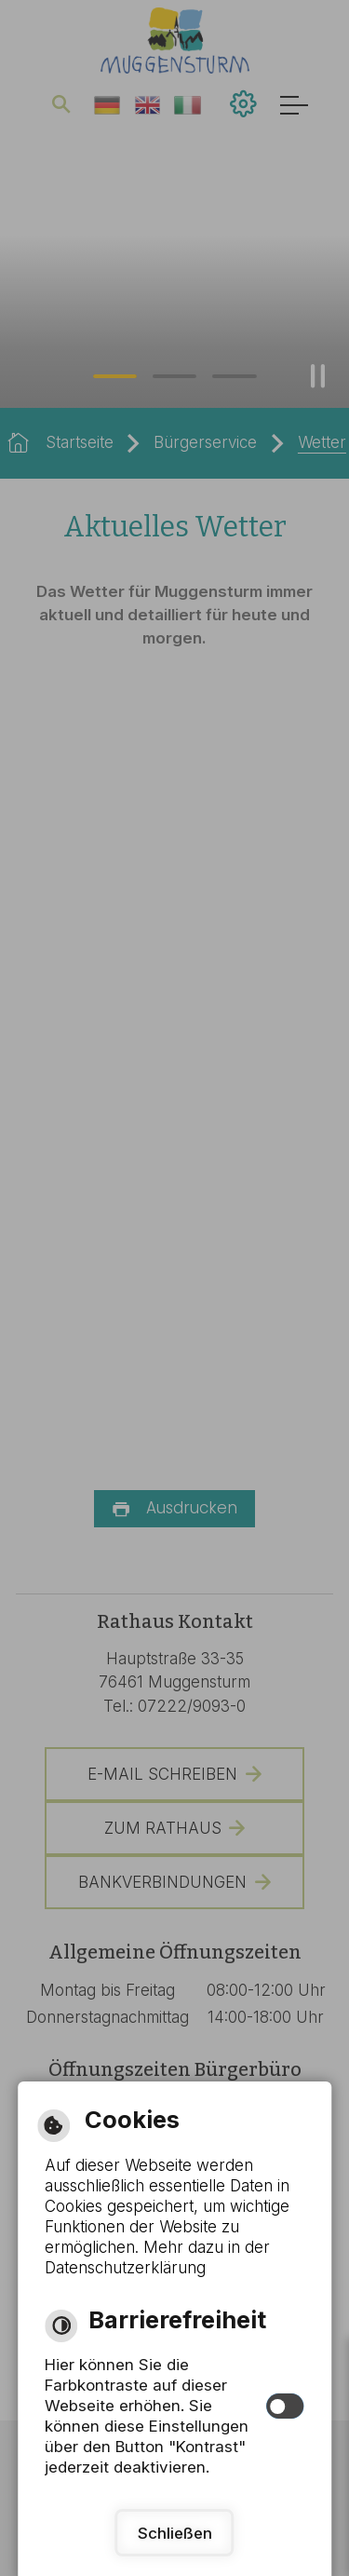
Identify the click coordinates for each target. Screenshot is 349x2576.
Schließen (175, 2533)
